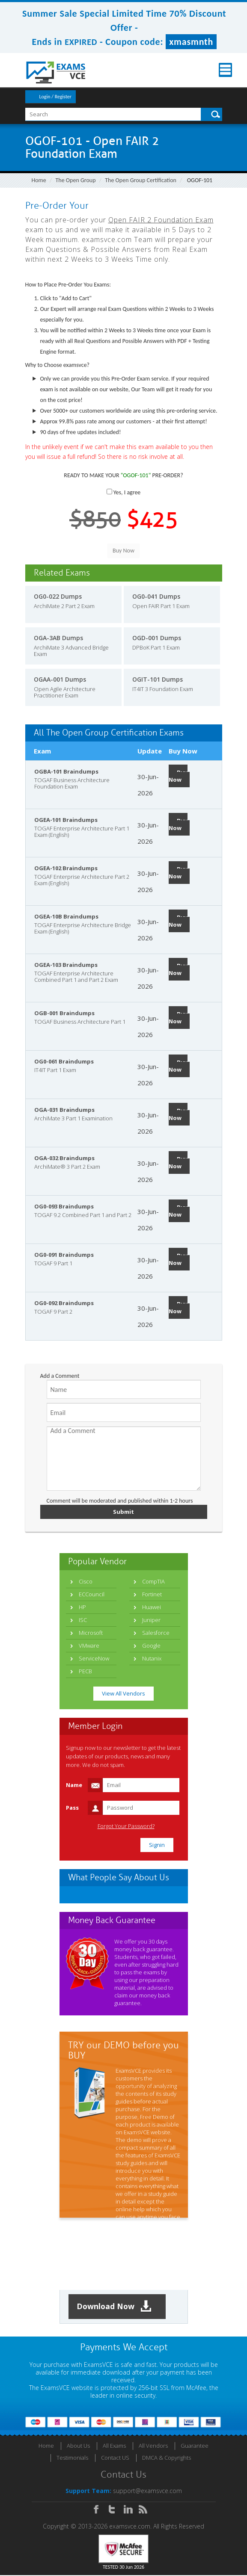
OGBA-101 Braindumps (66, 771)
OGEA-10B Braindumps (66, 916)
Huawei (151, 1607)
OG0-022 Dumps (58, 596)
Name (74, 1785)
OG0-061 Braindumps (64, 1061)
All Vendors (153, 2446)
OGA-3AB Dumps (58, 638)
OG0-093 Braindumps (64, 1206)
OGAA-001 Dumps (60, 679)
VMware (89, 1645)
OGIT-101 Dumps (157, 679)
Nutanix (151, 1658)
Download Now (115, 2307)
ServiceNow (94, 1658)
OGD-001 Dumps (156, 638)
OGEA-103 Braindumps (66, 965)
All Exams (114, 2446)
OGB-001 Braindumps (64, 1013)
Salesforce (156, 1633)
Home (39, 180)
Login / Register (55, 97)
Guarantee (194, 2446)
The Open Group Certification (140, 180)
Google (151, 1645)
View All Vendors (123, 1693)
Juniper (151, 1620)
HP (82, 1607)
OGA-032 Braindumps (64, 1158)
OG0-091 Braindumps (64, 1254)
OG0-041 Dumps (156, 596)
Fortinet (152, 1594)
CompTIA (153, 1581)
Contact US (115, 2458)
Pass (72, 1807)
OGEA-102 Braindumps (66, 868)
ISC (83, 1620)
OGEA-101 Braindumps (66, 820)
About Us (78, 2446)
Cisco (85, 1581)
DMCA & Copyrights (166, 2458)
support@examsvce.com (147, 2491)
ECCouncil (91, 1594)
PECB (85, 1671)
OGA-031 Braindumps (64, 1110)
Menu (215, 70)
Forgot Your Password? (126, 1826)
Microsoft (91, 1633)
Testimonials (72, 2458)
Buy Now (178, 775)
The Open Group (76, 180)
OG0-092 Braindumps (64, 1303)
